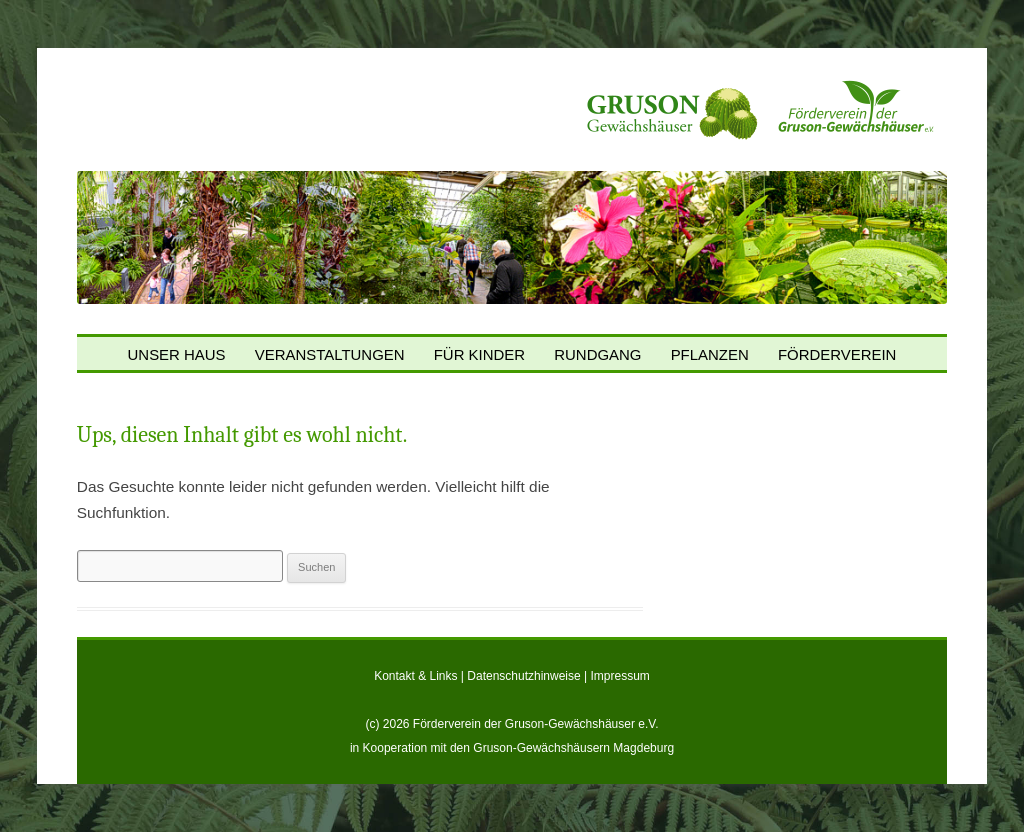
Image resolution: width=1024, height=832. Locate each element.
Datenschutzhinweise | (528, 676)
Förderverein (837, 355)
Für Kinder (479, 355)
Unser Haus (177, 355)
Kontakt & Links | (420, 676)
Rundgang (597, 355)
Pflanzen (710, 355)
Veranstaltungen (330, 355)
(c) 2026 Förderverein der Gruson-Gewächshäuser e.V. (511, 724)
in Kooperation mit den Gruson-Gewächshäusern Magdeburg (512, 748)
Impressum (620, 676)
